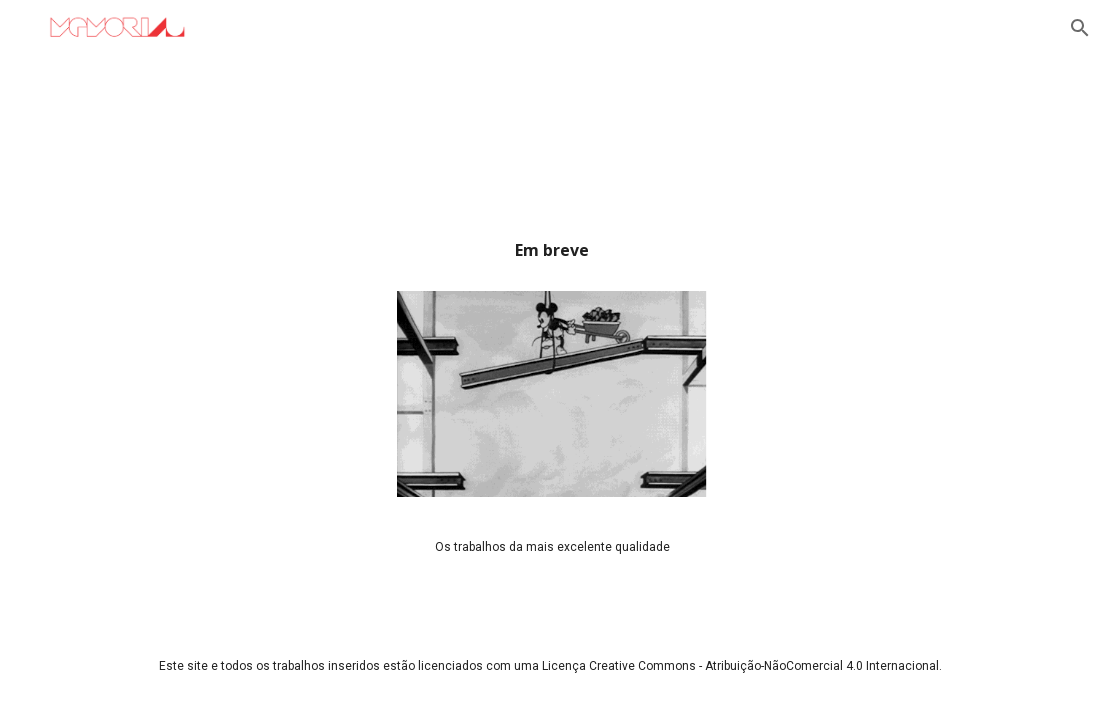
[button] (1080, 28)
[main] (552, 257)
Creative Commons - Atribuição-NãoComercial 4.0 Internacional (764, 666)
